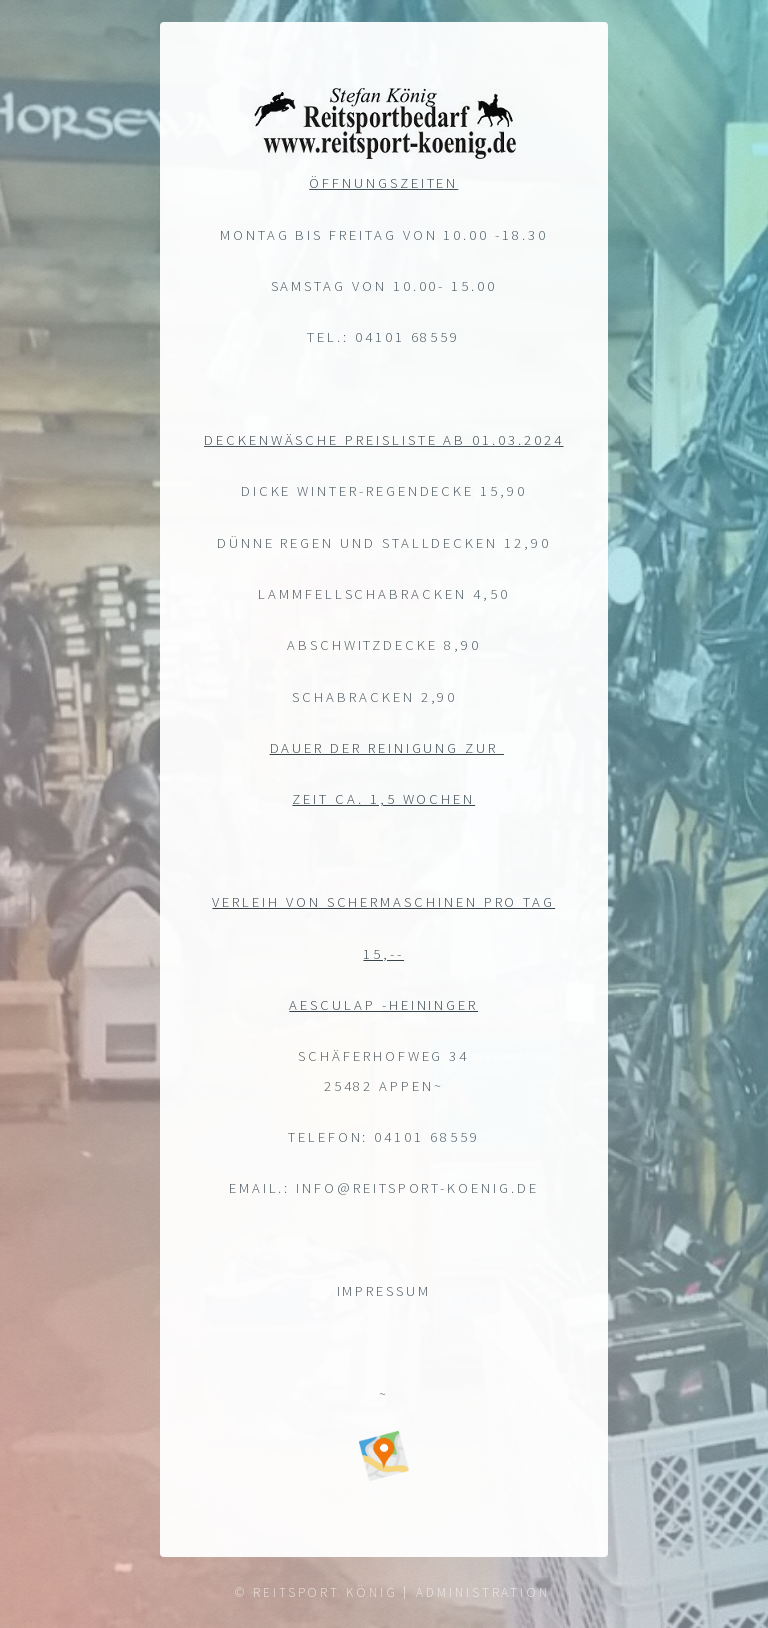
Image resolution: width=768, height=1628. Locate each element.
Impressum (383, 1294)
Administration (483, 1592)
